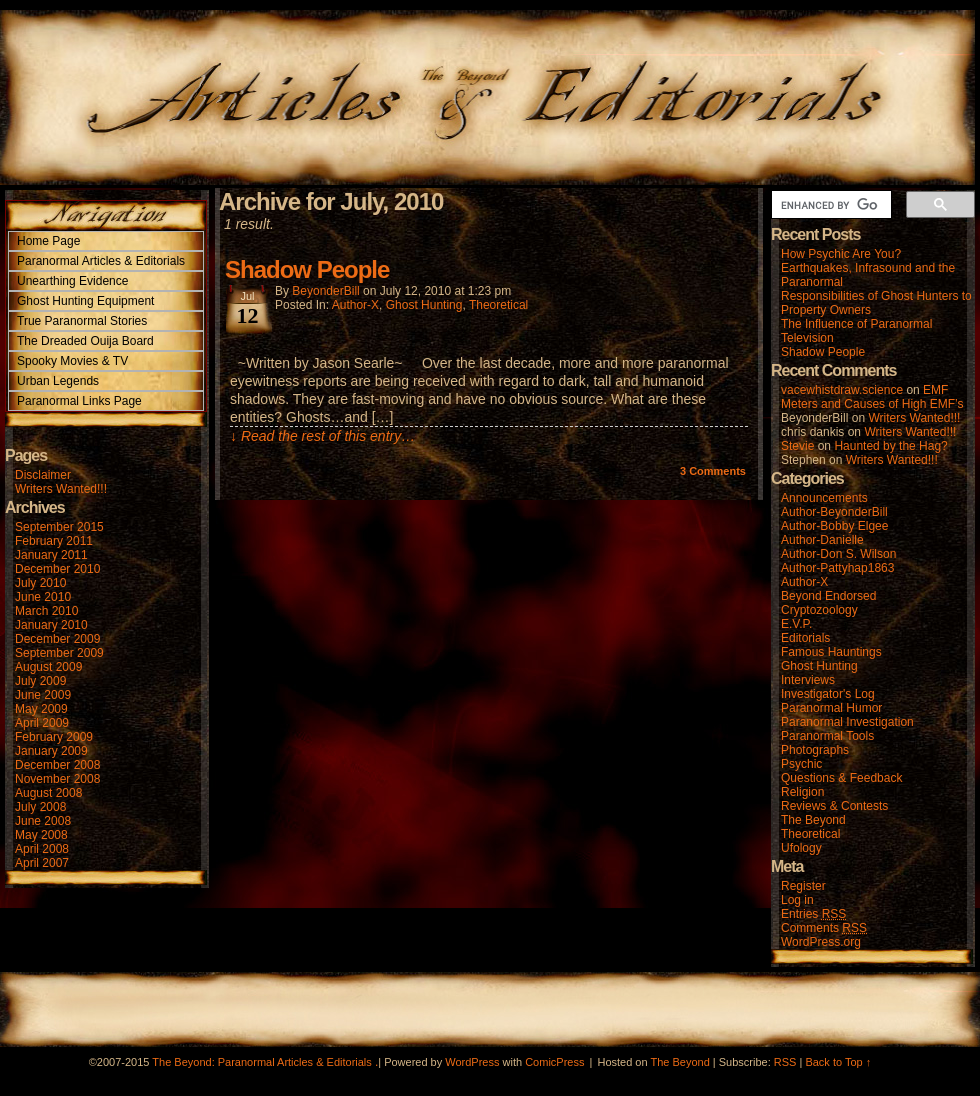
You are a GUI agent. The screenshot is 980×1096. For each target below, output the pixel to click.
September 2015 (59, 527)
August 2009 (48, 667)
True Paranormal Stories (82, 321)
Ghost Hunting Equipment (85, 301)
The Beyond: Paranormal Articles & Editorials (262, 1062)
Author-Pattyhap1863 (837, 568)
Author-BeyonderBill (834, 512)
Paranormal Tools (827, 736)
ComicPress (554, 1062)
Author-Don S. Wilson (838, 554)
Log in (797, 900)
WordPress (472, 1062)
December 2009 (57, 639)
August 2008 (48, 793)
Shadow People (307, 269)
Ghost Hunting (424, 305)
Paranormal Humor (831, 708)
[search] (829, 205)
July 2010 (40, 583)
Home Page (48, 241)
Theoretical (498, 305)
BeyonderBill (325, 291)
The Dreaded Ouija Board (85, 341)
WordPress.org (821, 942)
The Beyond (813, 820)
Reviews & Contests (834, 806)
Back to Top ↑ (838, 1062)
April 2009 (42, 723)
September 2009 (59, 653)
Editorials (805, 638)
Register (803, 886)
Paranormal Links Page (79, 401)
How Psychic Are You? (841, 254)
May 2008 (41, 835)
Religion (802, 792)
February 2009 (54, 737)
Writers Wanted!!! (61, 489)
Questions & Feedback (841, 778)
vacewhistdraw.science (842, 390)
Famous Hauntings (831, 652)
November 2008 (57, 779)
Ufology (801, 848)
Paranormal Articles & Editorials (101, 261)
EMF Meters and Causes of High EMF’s (872, 397)
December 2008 (57, 765)
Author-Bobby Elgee (834, 526)
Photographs (815, 750)
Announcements (824, 498)
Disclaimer (43, 475)
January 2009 (51, 751)
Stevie (797, 446)
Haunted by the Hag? (890, 446)
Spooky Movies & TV (72, 361)
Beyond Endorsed (828, 596)
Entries (813, 914)
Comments (713, 471)
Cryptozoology (819, 610)
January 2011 (51, 555)
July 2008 (40, 807)
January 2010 (51, 625)
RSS (785, 1062)
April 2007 (42, 863)
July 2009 (40, 681)
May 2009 (41, 709)
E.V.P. (796, 624)
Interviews (808, 680)
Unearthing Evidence (72, 281)
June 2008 (43, 821)
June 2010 (43, 597)
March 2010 (46, 611)
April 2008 (42, 849)
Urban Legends (58, 381)
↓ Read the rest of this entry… (322, 436)
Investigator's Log (828, 694)
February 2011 (54, 541)
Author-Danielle (822, 540)
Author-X (355, 305)
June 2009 (43, 695)
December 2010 (57, 569)
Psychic (801, 764)
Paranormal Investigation (847, 722)
